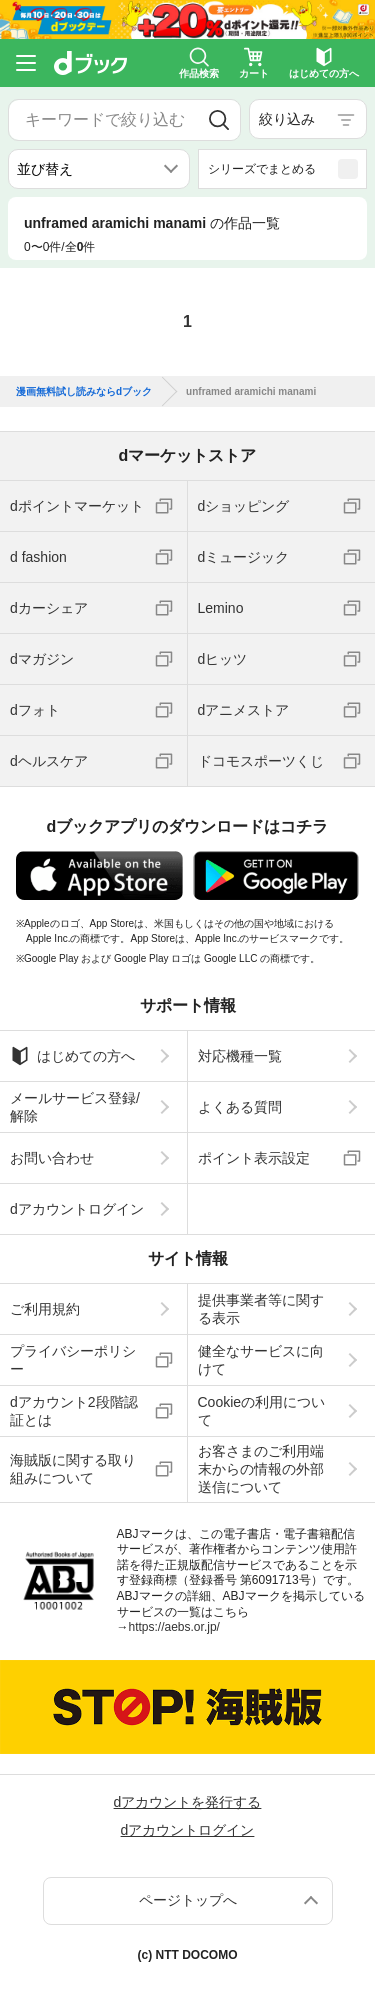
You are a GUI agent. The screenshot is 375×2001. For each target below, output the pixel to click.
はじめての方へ (72, 1056)
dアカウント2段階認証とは (74, 1411)
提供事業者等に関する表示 (261, 1309)
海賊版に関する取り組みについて (73, 1469)
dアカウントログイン (77, 1209)
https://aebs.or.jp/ (174, 1627)
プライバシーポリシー (73, 1360)
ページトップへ (188, 1900)
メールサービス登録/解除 (75, 1107)
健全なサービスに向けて (261, 1360)
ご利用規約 (45, 1309)
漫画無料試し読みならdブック (84, 392)
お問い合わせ (52, 1158)
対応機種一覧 (240, 1056)
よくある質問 (240, 1107)
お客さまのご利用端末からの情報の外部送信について (261, 1469)
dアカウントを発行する (188, 1802)
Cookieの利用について (262, 1411)
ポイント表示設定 (254, 1158)
